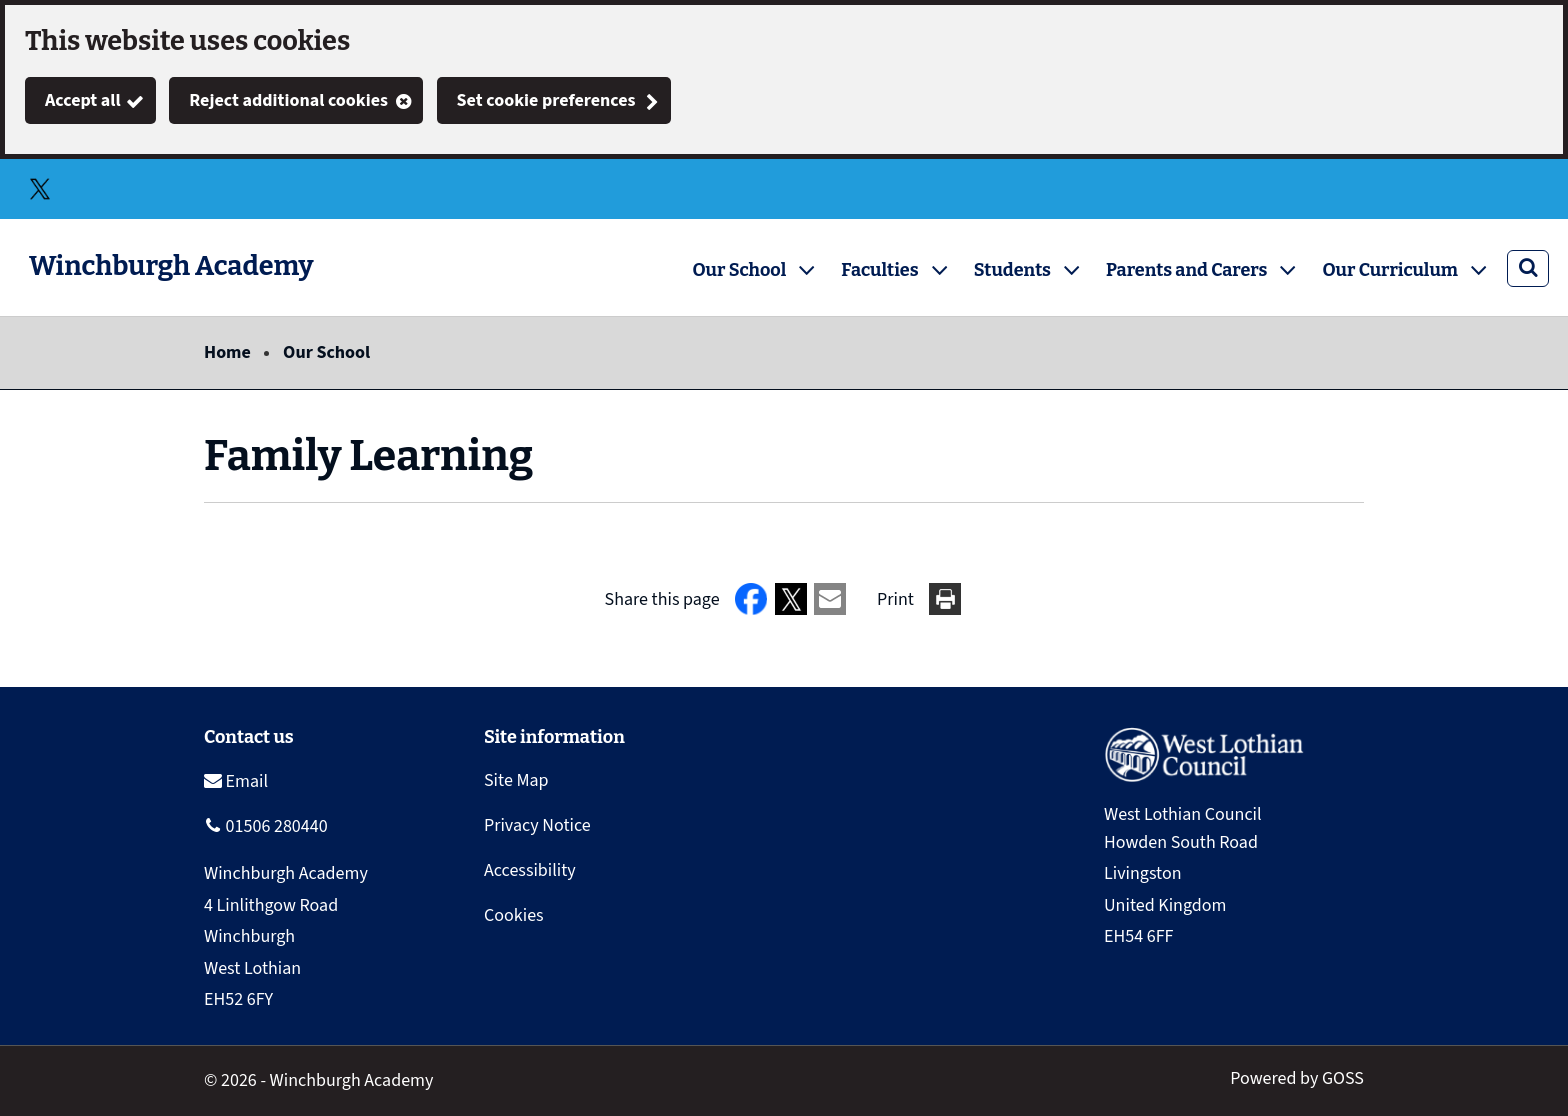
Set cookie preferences (546, 100)
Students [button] (1012, 270)
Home (227, 352)
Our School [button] (740, 270)
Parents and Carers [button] (1187, 270)
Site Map (516, 780)
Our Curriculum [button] (1390, 270)
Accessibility (530, 870)
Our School (326, 352)
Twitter (40, 189)
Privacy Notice (537, 825)
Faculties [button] (879, 270)
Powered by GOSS (1297, 1078)
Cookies (514, 915)
